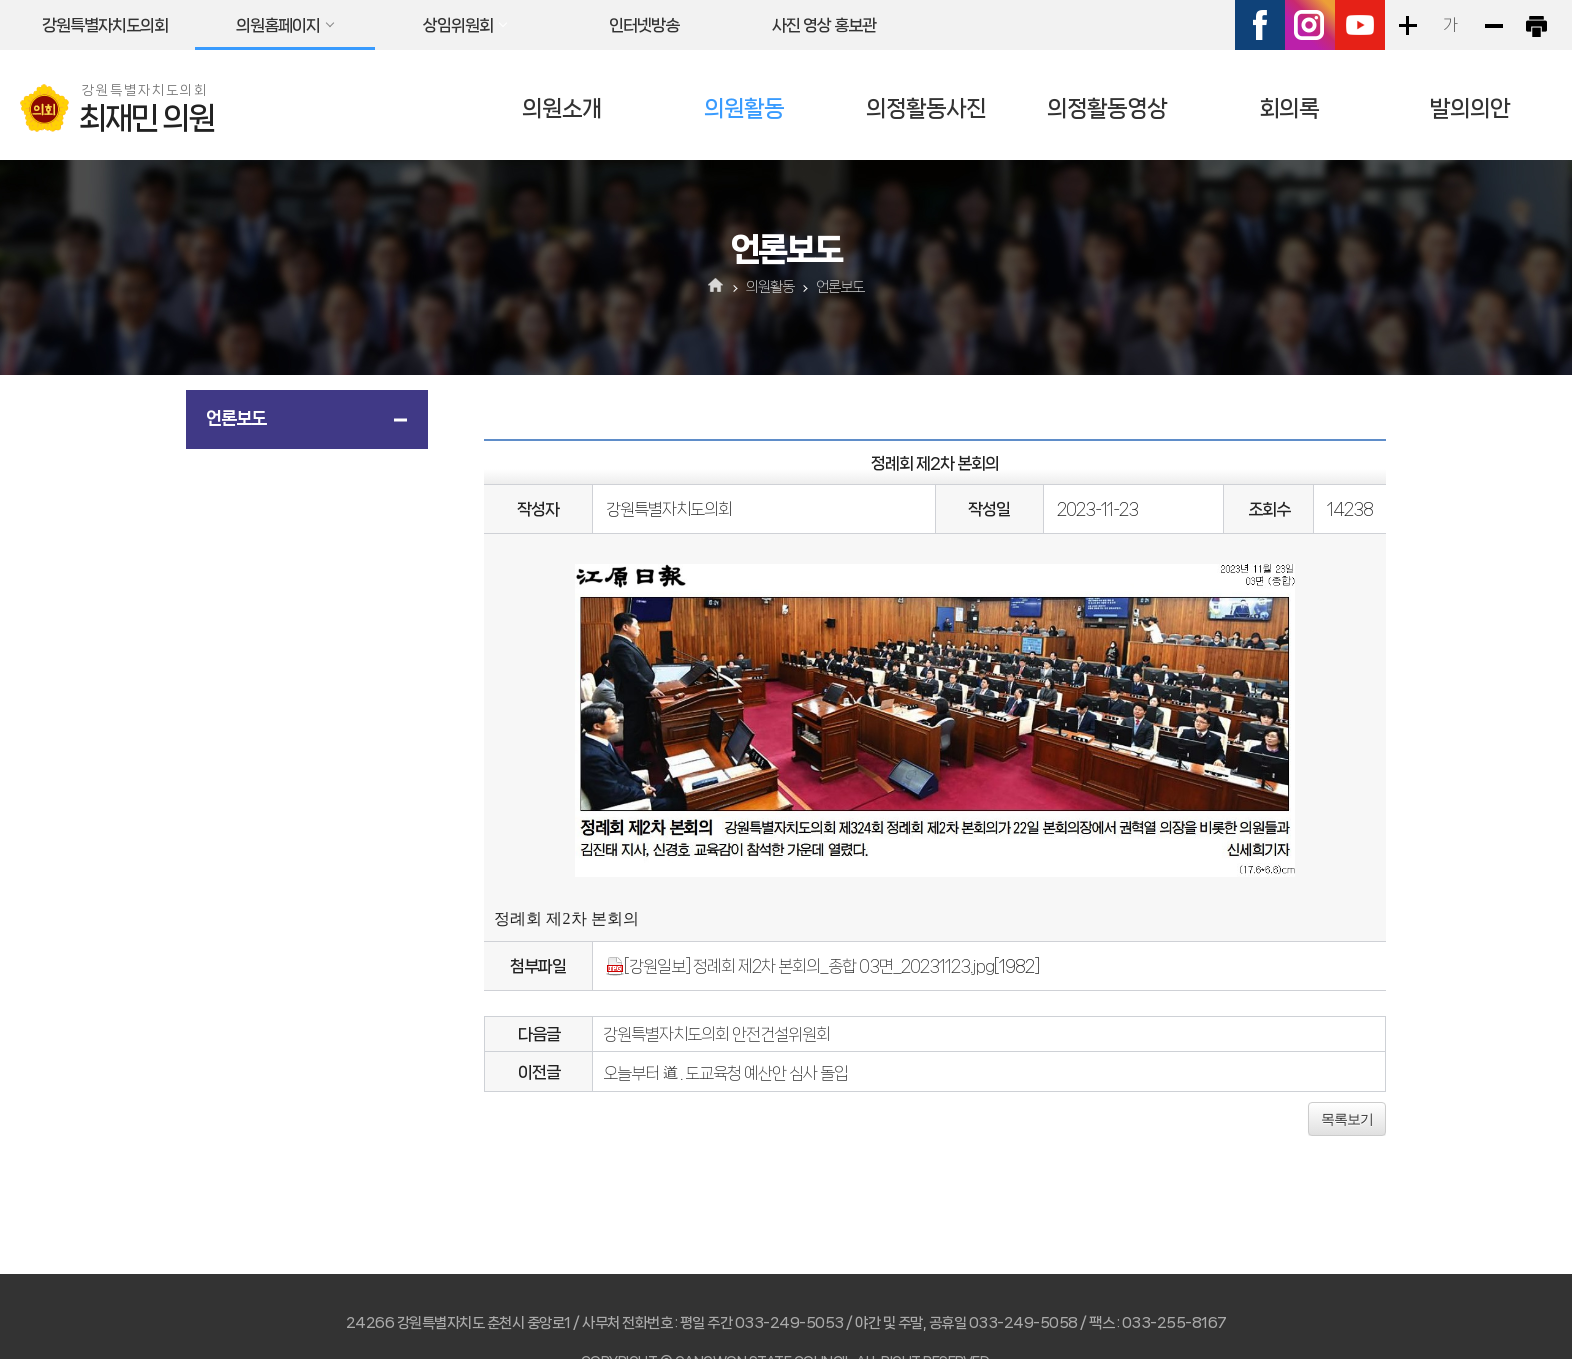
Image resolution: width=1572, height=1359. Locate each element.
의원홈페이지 (278, 25)
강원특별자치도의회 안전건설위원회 (716, 1034)
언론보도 (236, 418)
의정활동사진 (926, 108)
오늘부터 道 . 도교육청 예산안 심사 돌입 (725, 1073)
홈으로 (716, 287)
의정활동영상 (1107, 108)
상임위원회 (458, 25)
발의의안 (1470, 108)
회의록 (1289, 108)
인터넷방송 (644, 25)
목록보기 (1347, 1119)
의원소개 (562, 108)
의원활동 (744, 108)
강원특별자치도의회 (105, 25)
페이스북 (1260, 25)
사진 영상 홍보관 (824, 25)
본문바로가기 (0, 0)
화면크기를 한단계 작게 (1493, 25)
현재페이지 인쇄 (1536, 25)
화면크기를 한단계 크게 (1407, 25)
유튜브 (1360, 25)
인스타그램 (1310, 25)
